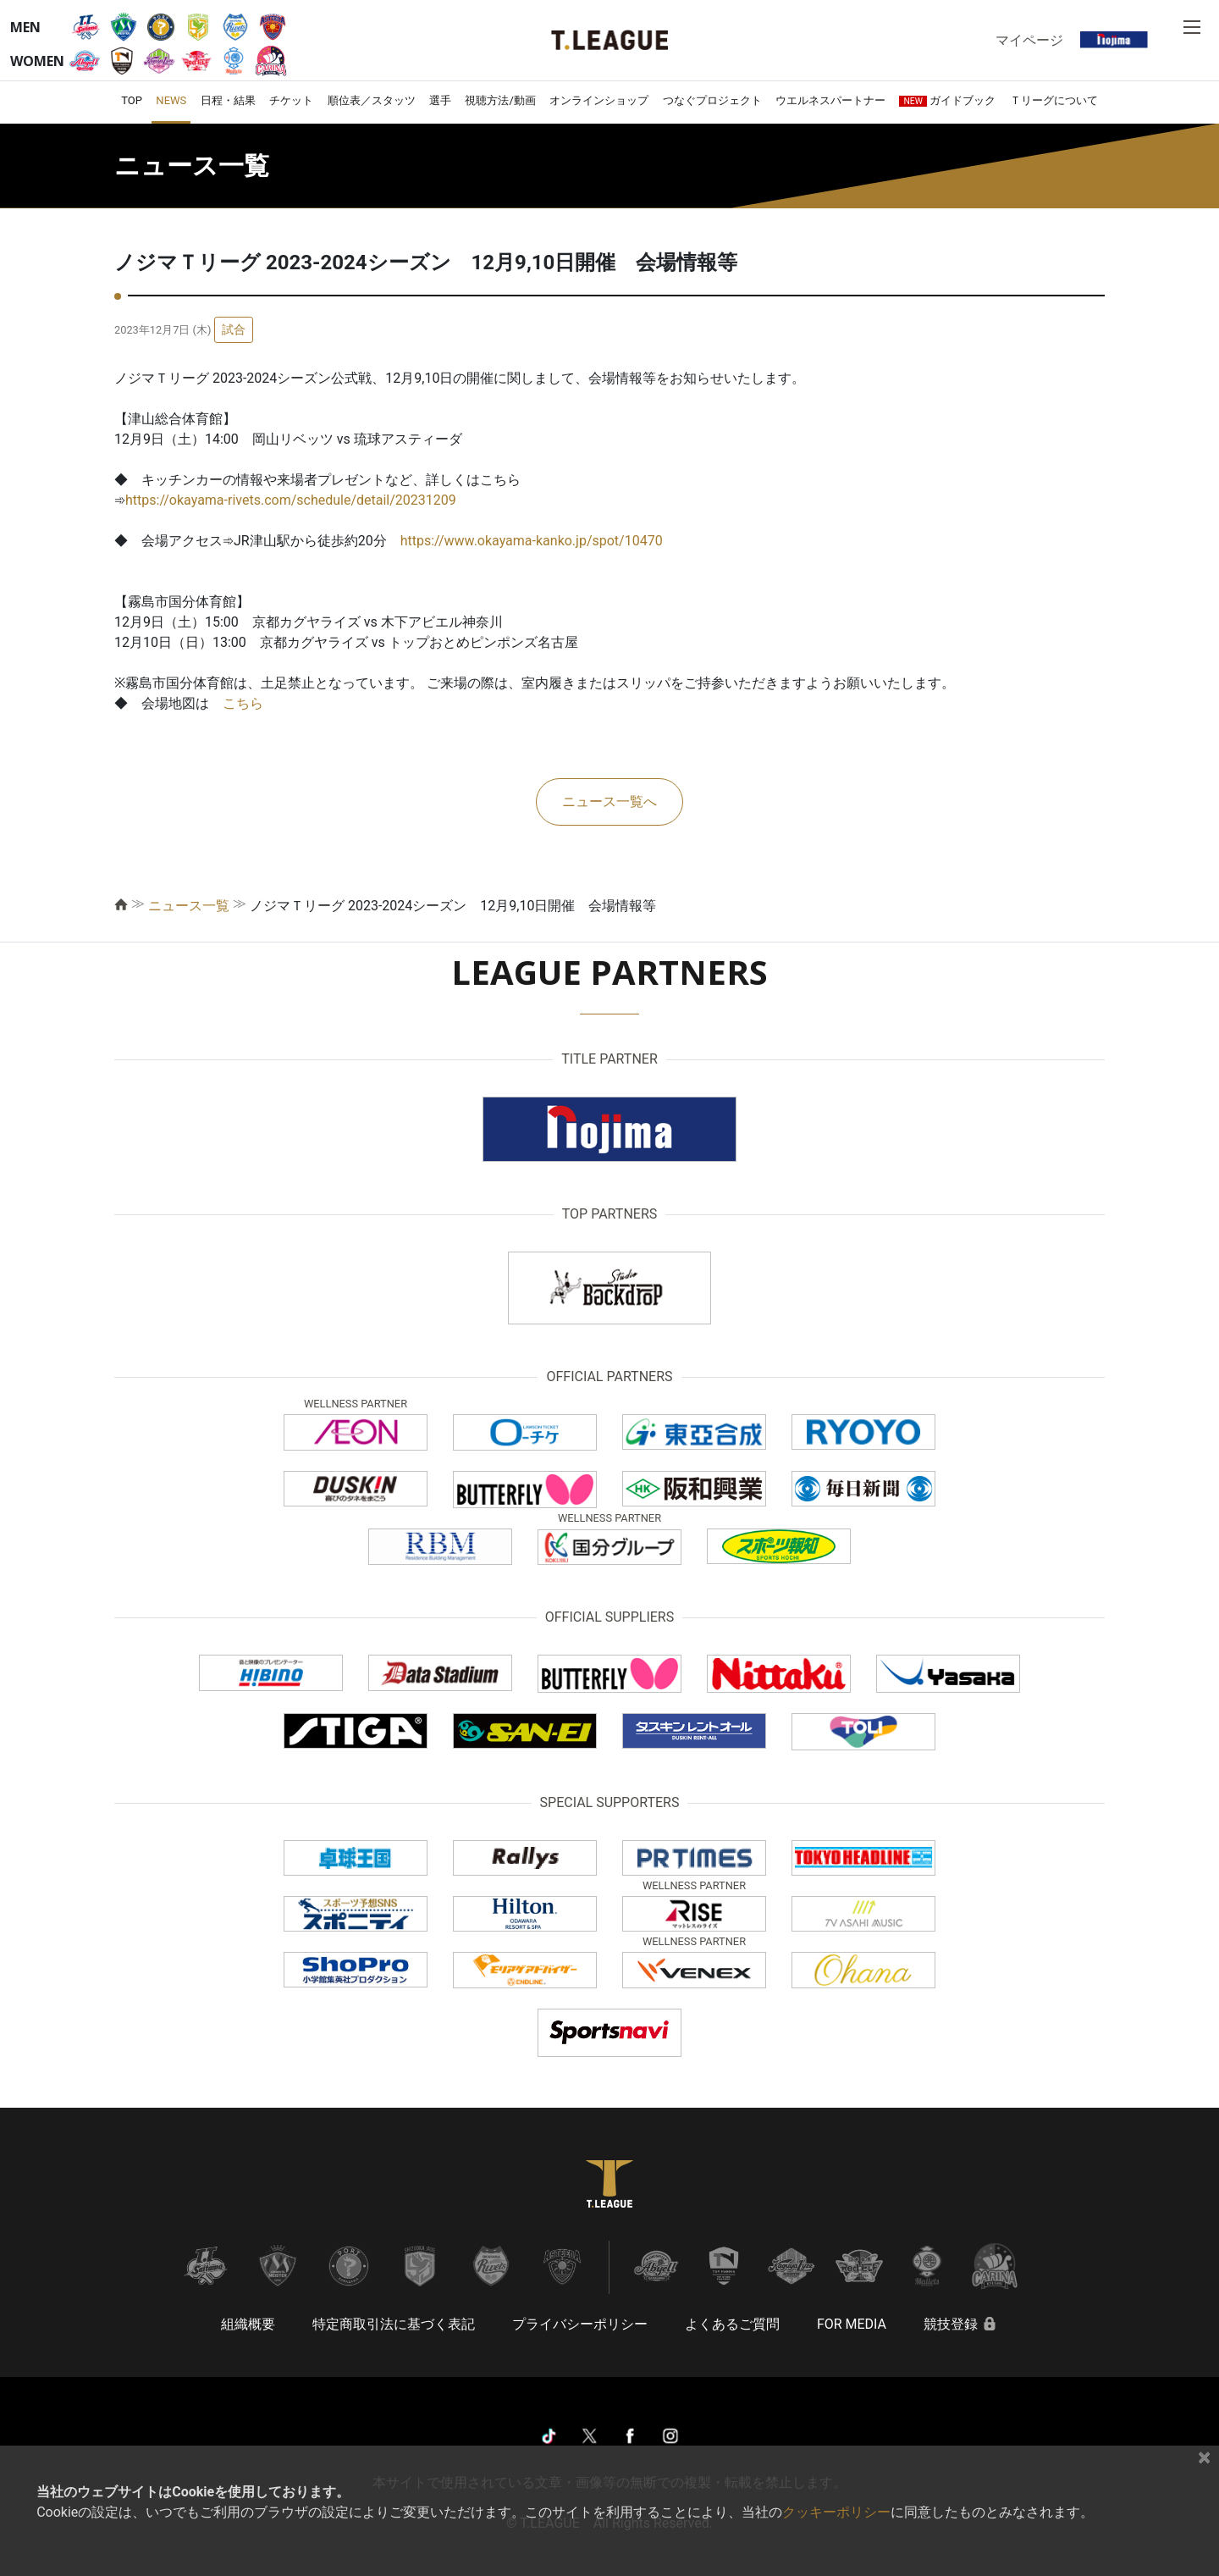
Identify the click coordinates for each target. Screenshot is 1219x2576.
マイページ (1029, 39)
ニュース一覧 (188, 906)
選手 (440, 100)
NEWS (171, 100)
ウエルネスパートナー (830, 100)
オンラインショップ (598, 100)
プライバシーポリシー (580, 2324)
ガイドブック (947, 100)
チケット (291, 100)
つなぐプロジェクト (712, 100)
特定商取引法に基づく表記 (393, 2324)
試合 (233, 329)
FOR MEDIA (851, 2324)
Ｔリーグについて (1054, 100)
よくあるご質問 (732, 2324)
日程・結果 (228, 100)
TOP (131, 100)
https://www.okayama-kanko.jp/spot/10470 (531, 541)
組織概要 (248, 2324)
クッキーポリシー (836, 2512)
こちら (243, 703)
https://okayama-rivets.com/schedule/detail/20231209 (290, 500)
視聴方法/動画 (500, 100)
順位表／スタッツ (372, 100)
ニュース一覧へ (609, 801)
